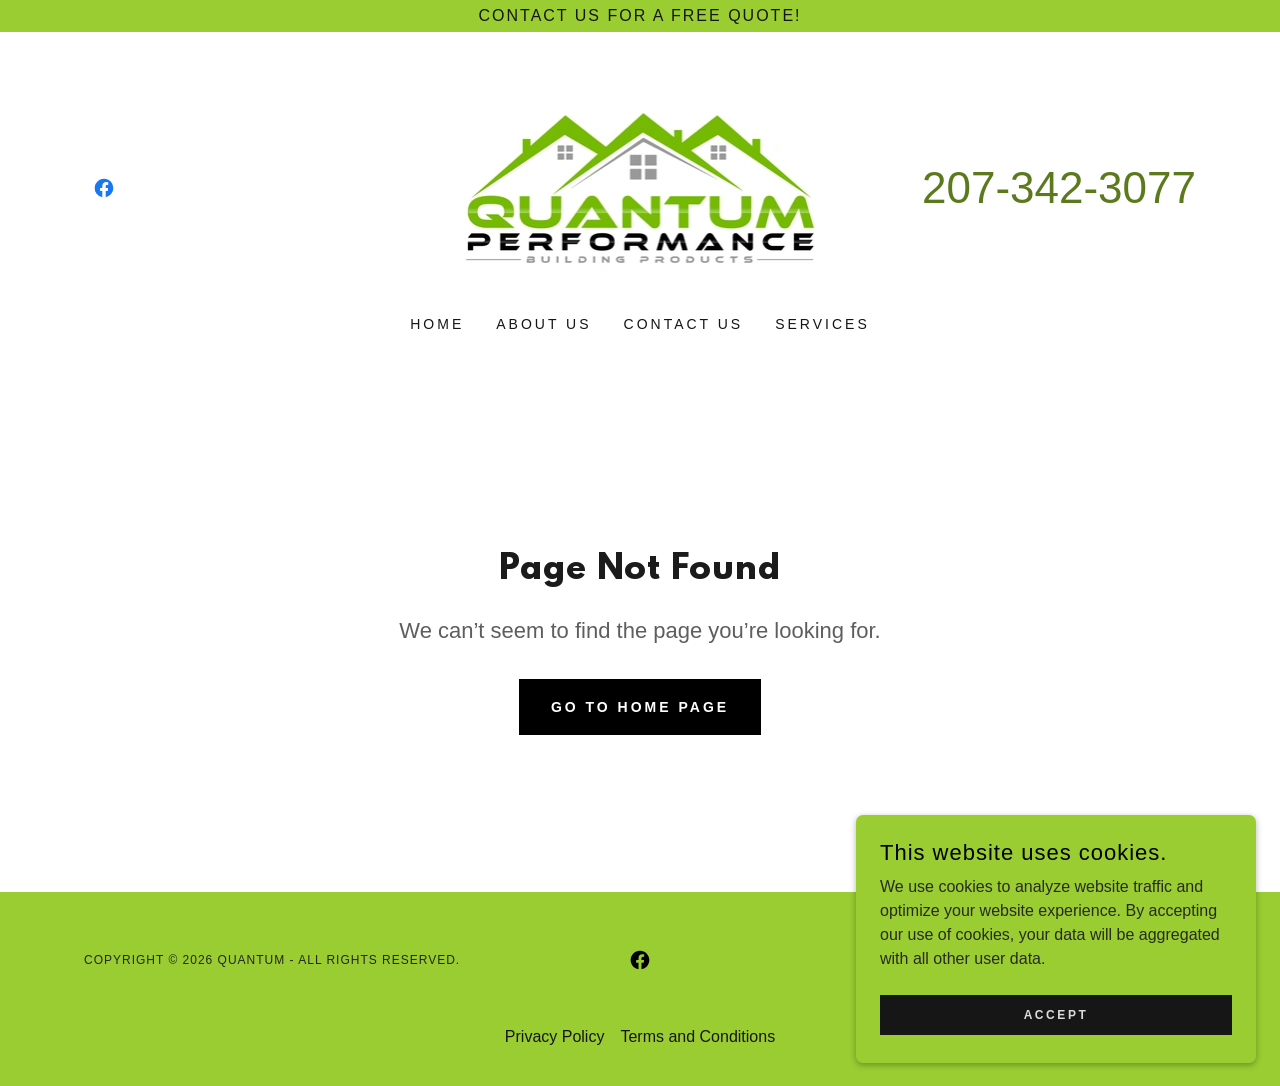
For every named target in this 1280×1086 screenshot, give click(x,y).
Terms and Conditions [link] (697, 1036)
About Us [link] (543, 324)
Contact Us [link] (684, 324)
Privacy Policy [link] (555, 1036)
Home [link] (437, 324)
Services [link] (822, 324)
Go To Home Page (640, 707)
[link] (104, 188)
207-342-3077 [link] (1059, 187)
